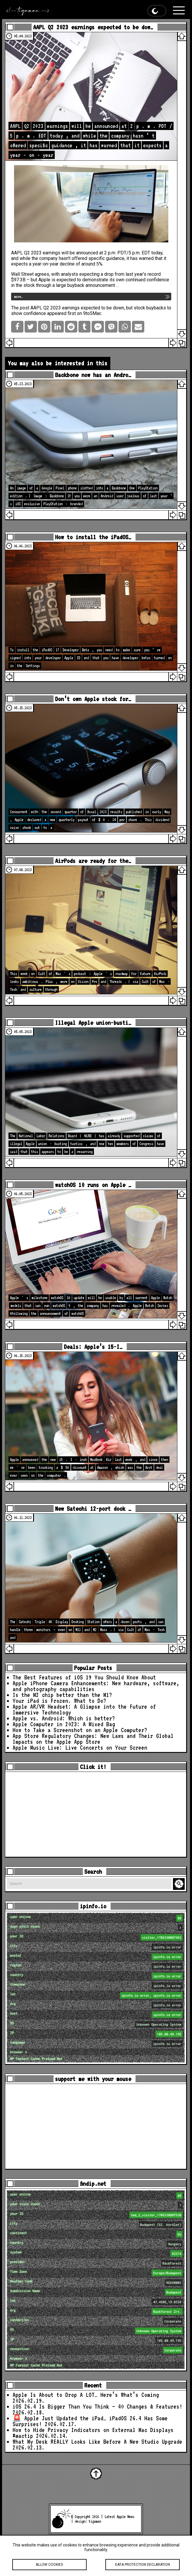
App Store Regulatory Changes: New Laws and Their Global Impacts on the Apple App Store (93, 1738)
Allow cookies (49, 2569)
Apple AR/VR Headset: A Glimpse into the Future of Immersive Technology (84, 1709)
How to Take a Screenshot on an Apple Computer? (80, 1730)
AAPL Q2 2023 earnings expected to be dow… (93, 27)
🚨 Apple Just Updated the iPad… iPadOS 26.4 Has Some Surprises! (90, 2421)
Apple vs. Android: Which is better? (64, 1718)
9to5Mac (92, 313)
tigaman (95, 2521)
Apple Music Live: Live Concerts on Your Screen (80, 1747)
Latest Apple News (119, 2516)
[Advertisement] (96, 1814)
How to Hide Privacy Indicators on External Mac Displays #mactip (93, 2432)
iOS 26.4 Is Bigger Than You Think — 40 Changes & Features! (97, 2406)
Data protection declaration (142, 2569)
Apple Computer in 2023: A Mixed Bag (64, 1724)
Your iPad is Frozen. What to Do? (59, 1700)
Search (180, 1884)
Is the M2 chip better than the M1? (62, 1694)
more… (18, 296)
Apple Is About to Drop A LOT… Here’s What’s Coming (86, 2394)
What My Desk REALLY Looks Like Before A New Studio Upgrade (97, 2441)
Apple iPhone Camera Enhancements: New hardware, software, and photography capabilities (96, 1686)
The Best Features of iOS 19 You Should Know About (84, 1677)
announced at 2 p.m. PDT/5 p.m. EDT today (119, 253)
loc (96, 1995)
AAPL (17, 253)
